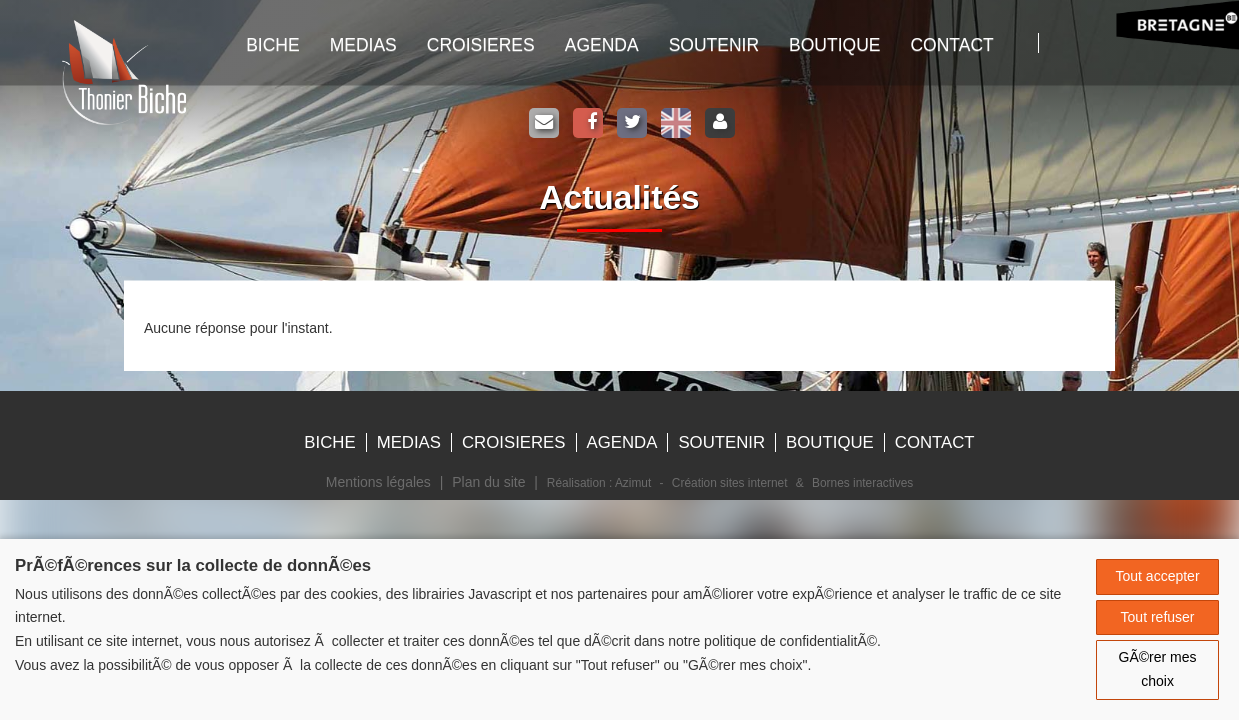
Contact (951, 45)
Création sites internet (730, 483)
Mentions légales (378, 482)
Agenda (602, 45)
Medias (363, 45)
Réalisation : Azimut (599, 483)
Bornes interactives (862, 483)
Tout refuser (1158, 617)
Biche (329, 442)
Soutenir (714, 45)
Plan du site (488, 482)
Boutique (834, 45)
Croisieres (481, 45)
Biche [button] (272, 45)
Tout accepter (1158, 576)
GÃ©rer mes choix (1158, 669)
